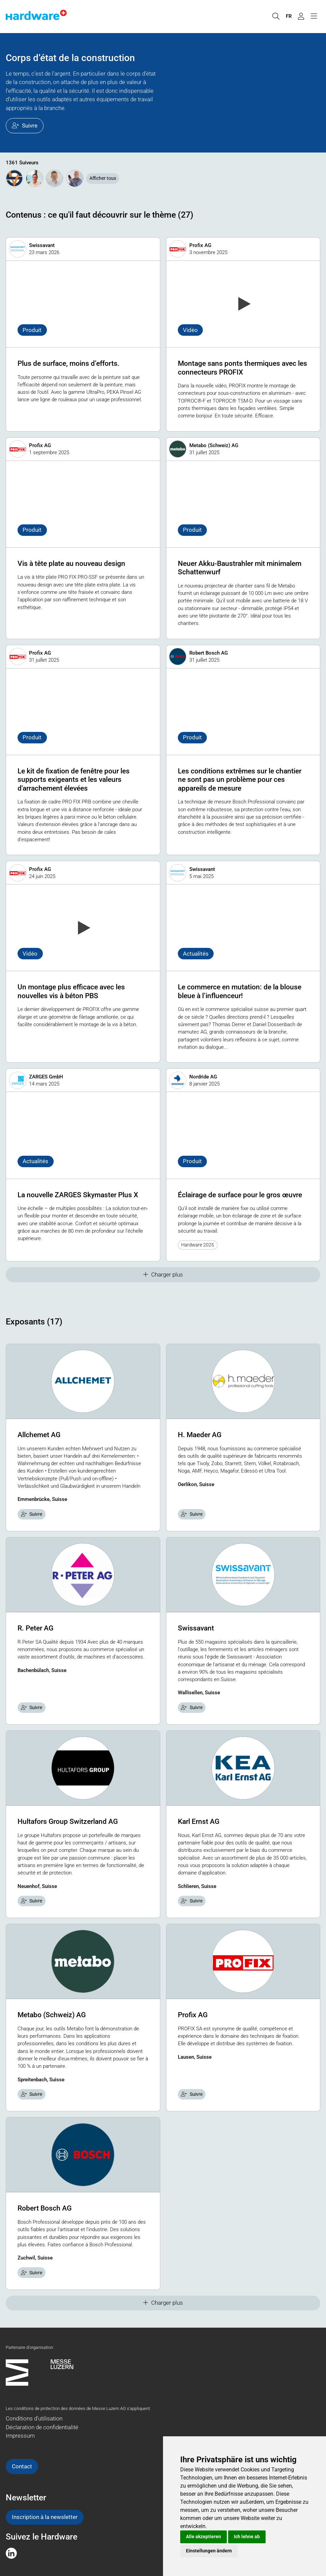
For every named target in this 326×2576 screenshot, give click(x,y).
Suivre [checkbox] (32, 1514)
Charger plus (163, 1274)
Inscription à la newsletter (45, 2517)
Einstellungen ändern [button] (209, 2550)
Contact (22, 2466)
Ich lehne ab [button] (247, 2536)
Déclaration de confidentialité (42, 2427)
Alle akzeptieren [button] (203, 2536)
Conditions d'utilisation (34, 2418)
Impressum (20, 2435)
